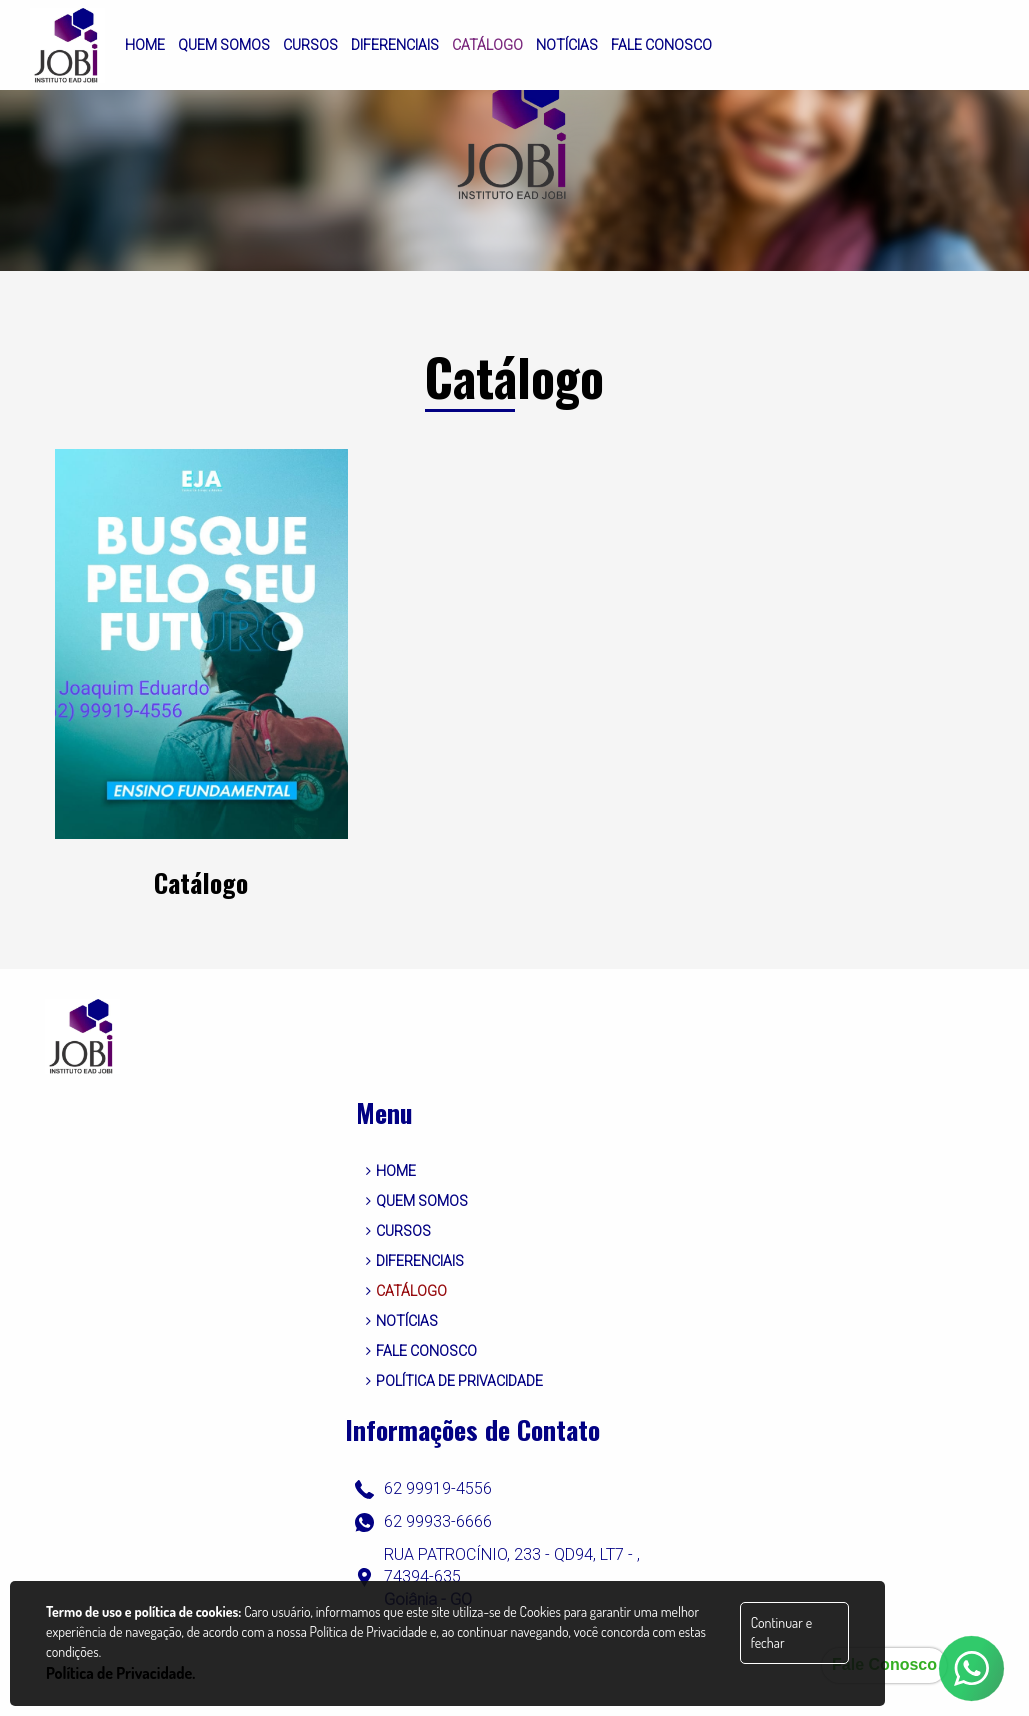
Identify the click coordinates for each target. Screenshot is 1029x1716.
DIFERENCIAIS (415, 1261)
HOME (391, 1171)
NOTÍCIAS (402, 1321)
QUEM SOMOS (417, 1201)
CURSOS (398, 1231)
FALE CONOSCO (421, 1351)
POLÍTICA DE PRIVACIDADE (454, 1381)
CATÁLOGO (406, 1291)
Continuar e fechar (781, 1632)
